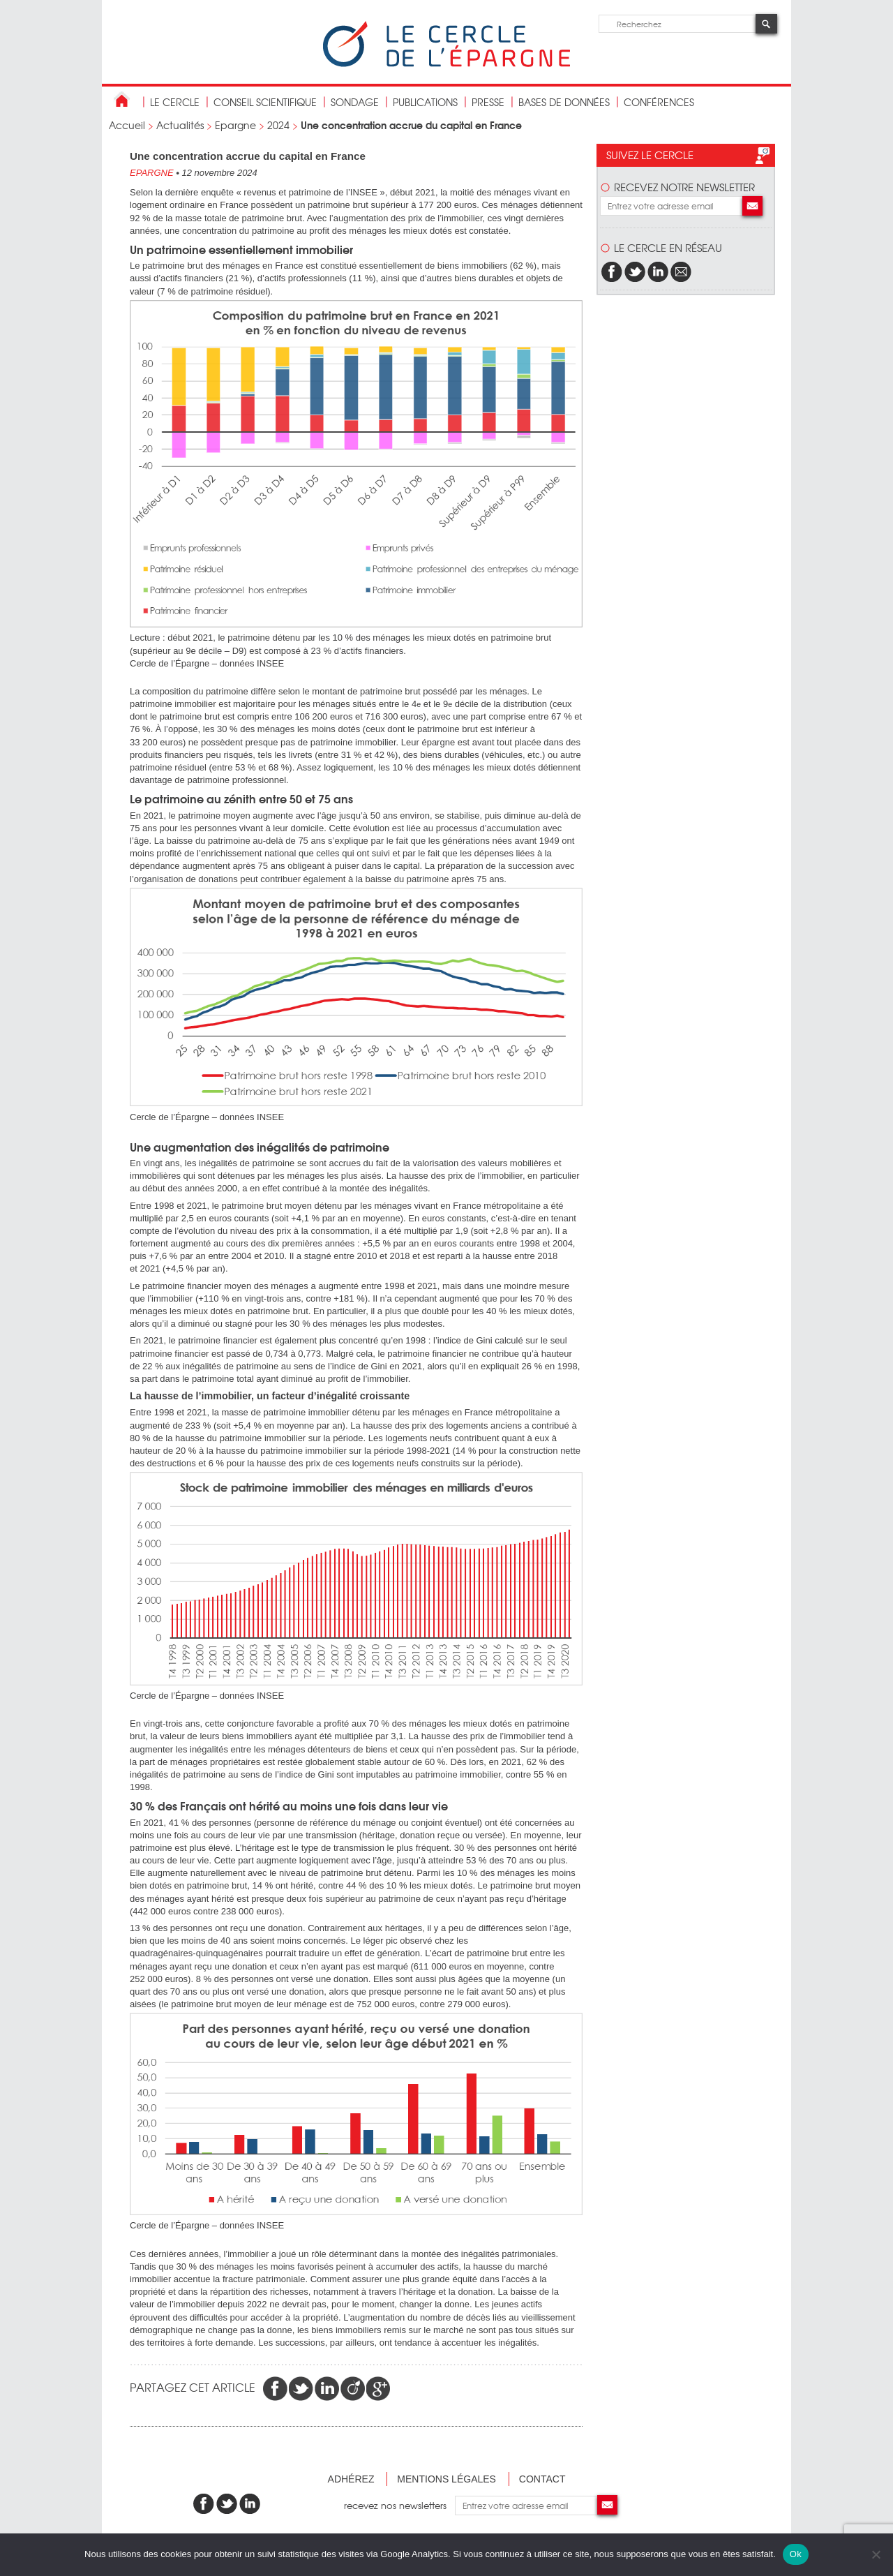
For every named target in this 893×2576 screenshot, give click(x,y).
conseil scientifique (265, 102)
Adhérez (351, 2479)
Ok (796, 2554)
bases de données (564, 102)
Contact (542, 2479)
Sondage (355, 102)
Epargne (235, 125)
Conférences (659, 102)
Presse (488, 102)
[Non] (876, 2554)
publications (425, 102)
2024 (278, 125)
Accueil (127, 125)
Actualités (180, 125)
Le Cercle (175, 102)
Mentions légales (446, 2479)
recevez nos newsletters (399, 2505)
